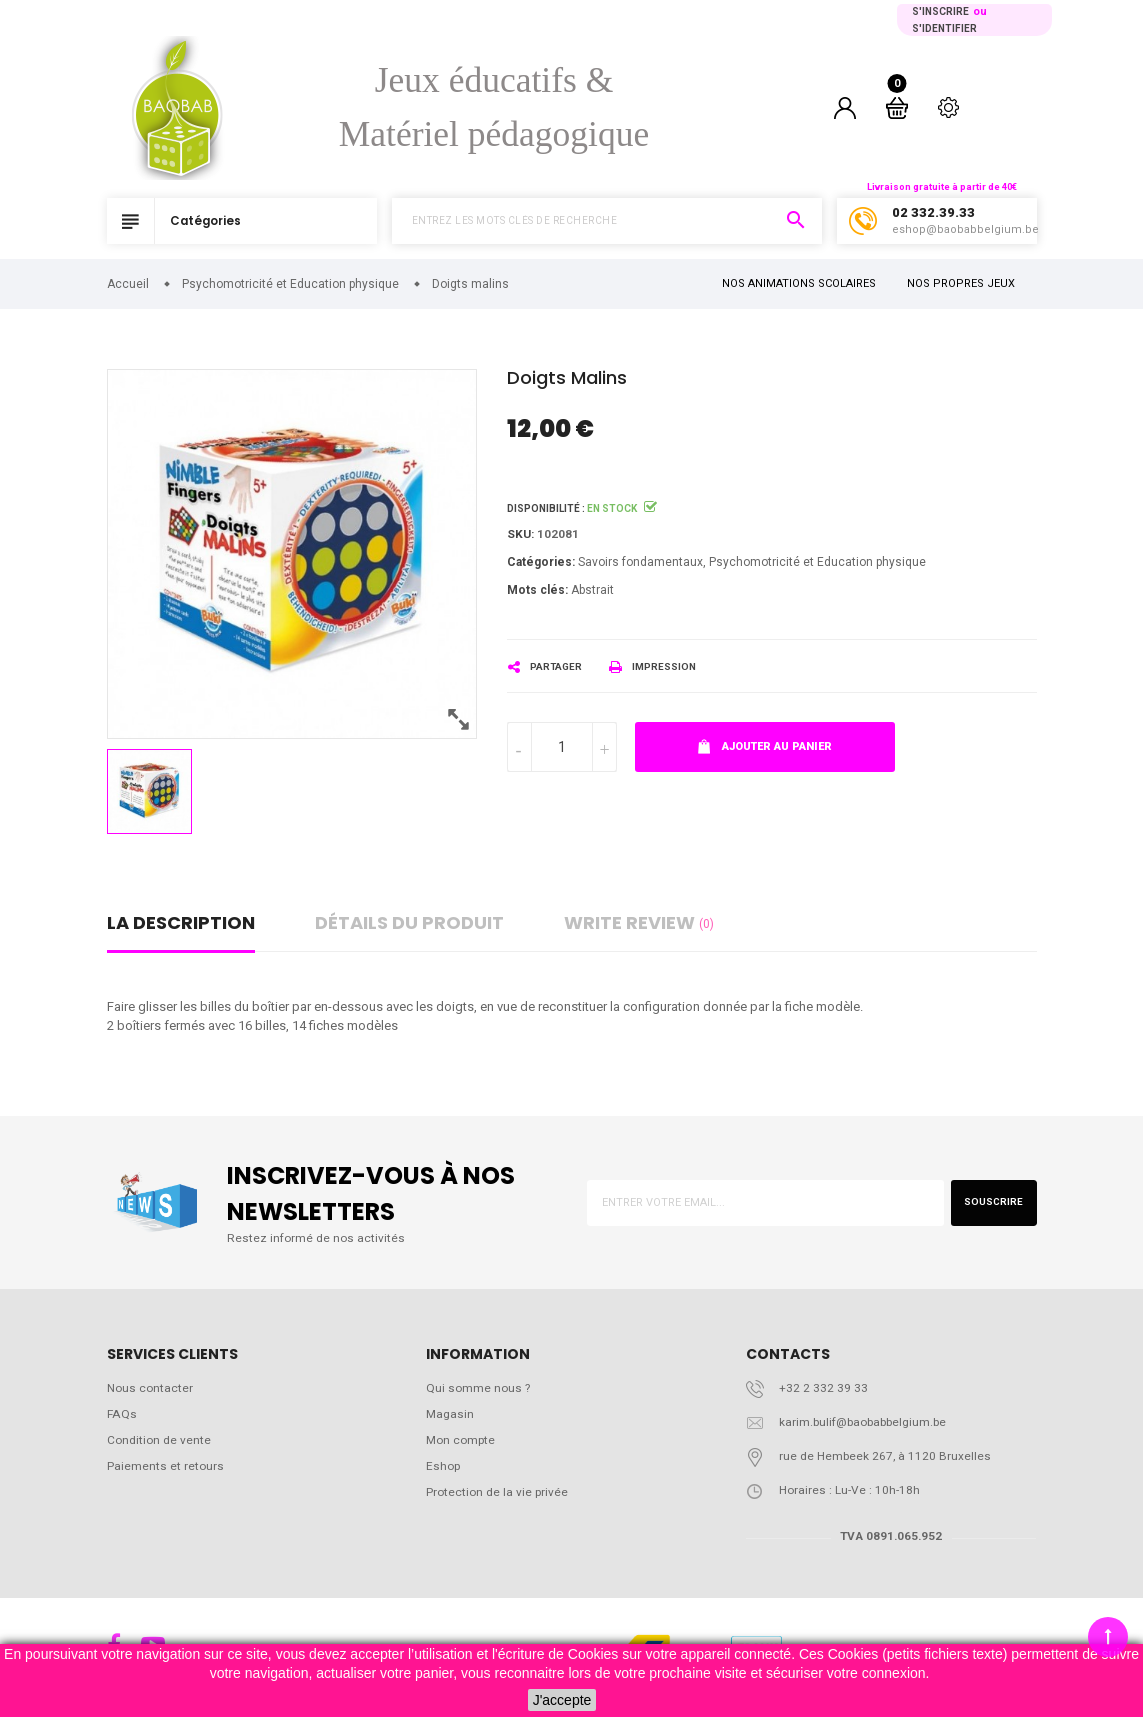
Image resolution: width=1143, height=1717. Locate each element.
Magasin (451, 1420)
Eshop (444, 1475)
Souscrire (987, 1204)
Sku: (521, 536)
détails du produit (409, 923)
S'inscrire (940, 11)
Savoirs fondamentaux (640, 566)
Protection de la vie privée (499, 1503)
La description (181, 923)
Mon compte (463, 1448)
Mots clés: (537, 594)
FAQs (122, 1420)
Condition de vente (161, 1448)
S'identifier (944, 28)
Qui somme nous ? (480, 1393)
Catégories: (541, 566)
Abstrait (592, 594)
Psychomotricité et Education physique (817, 566)
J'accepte (562, 1700)
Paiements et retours (166, 1475)
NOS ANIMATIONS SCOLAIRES (799, 285)
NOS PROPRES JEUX (961, 285)
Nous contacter (151, 1393)
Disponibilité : (546, 509)
